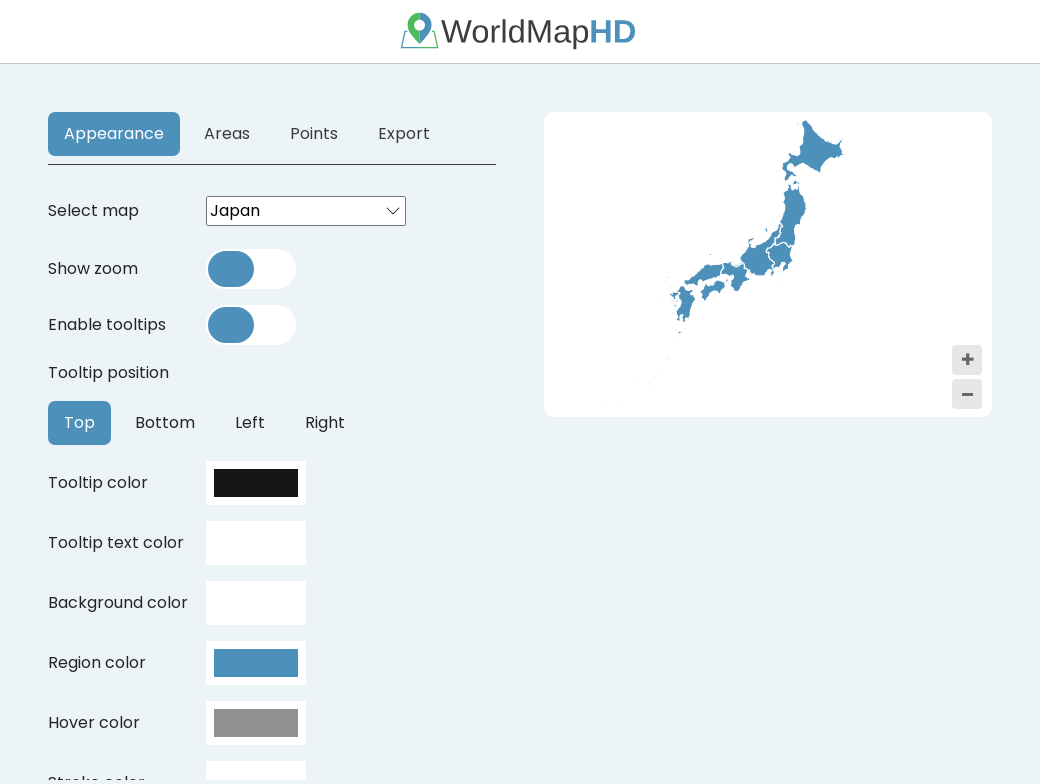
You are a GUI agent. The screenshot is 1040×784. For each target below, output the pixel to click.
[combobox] (306, 211)
